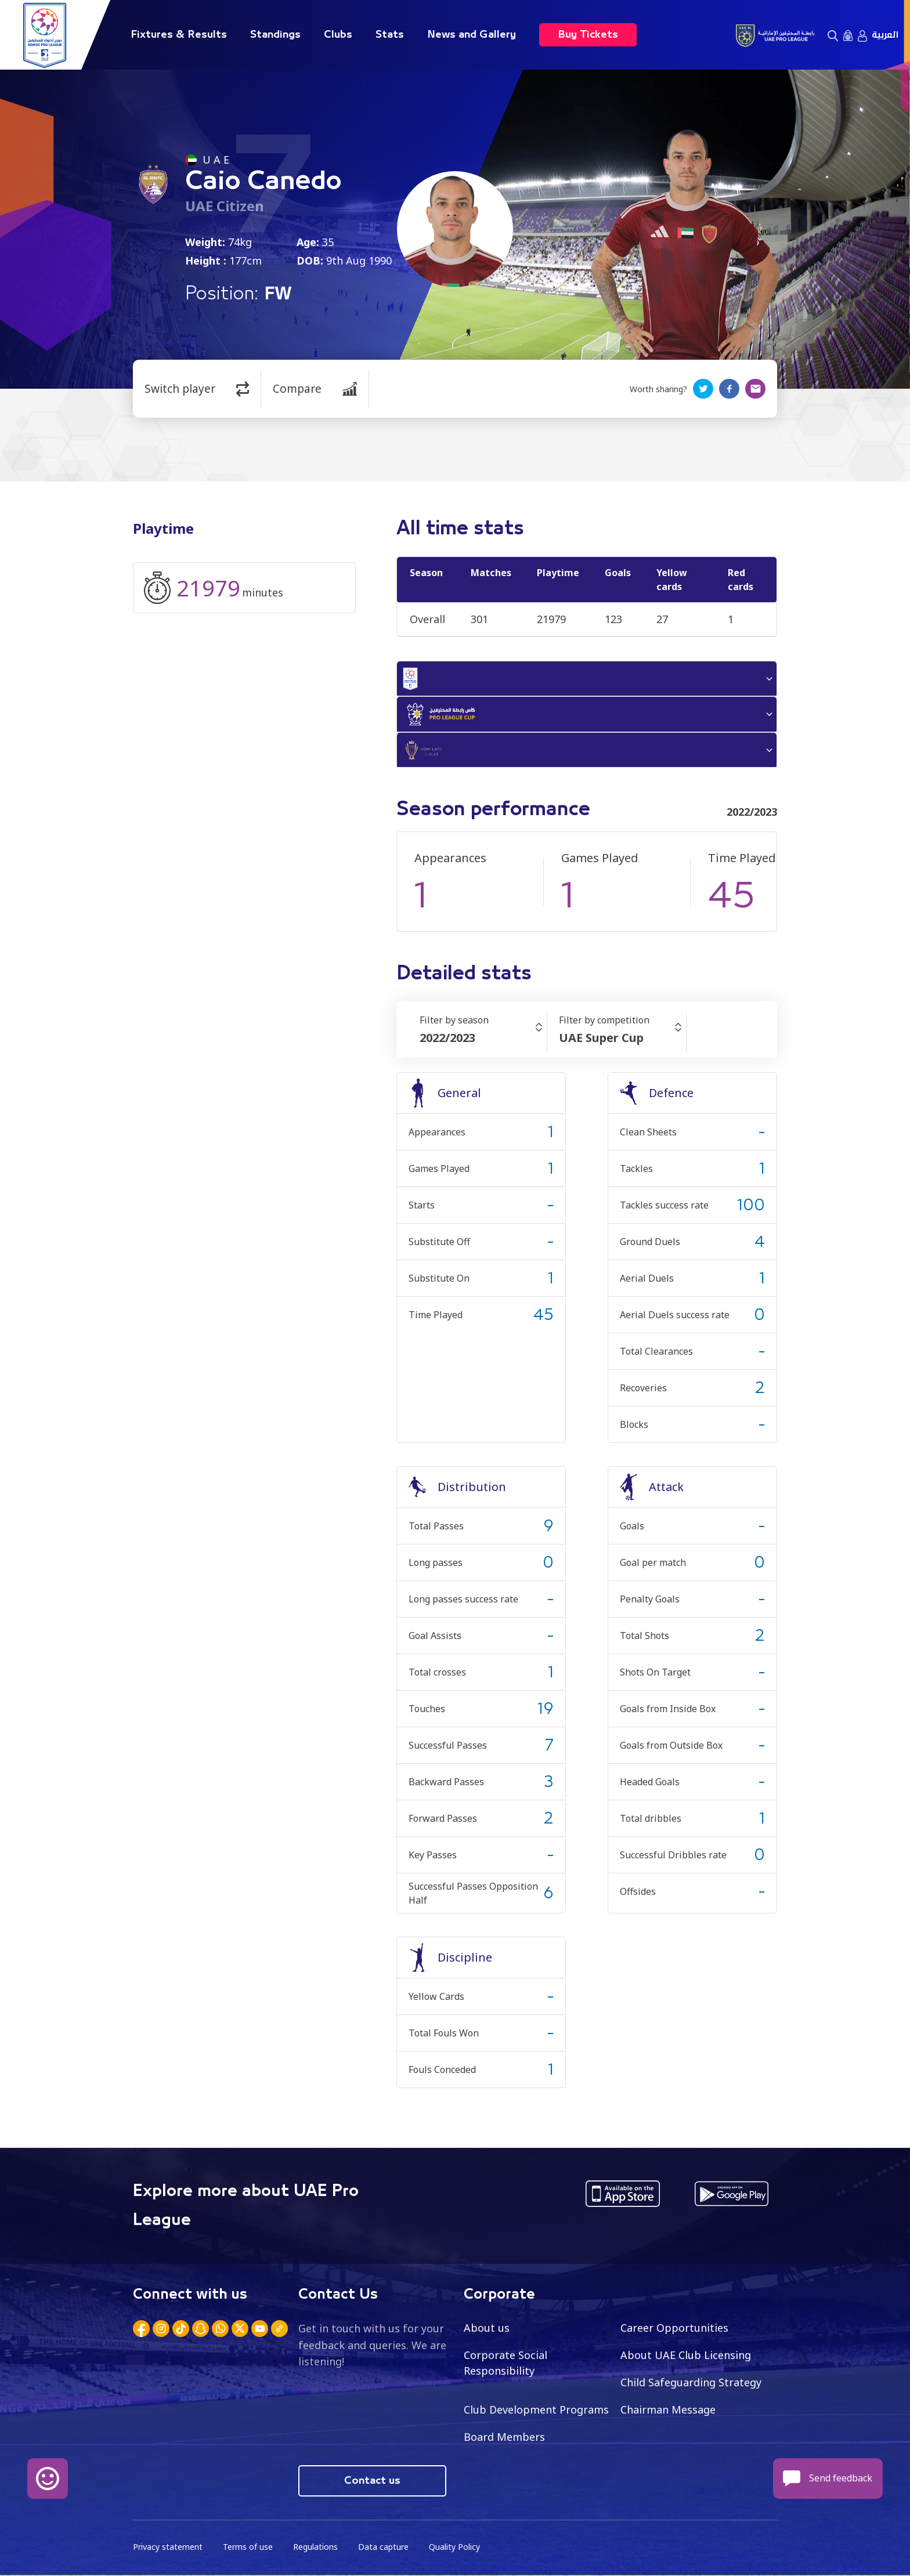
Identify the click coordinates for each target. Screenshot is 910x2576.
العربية (885, 35)
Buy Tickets (588, 34)
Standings (275, 34)
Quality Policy (454, 2547)
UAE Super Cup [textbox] (601, 1039)
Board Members (504, 2437)
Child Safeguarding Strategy (690, 2383)
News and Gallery (471, 34)
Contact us (372, 2481)
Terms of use (248, 2547)
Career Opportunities (674, 2328)
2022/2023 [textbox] (447, 1039)
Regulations (315, 2547)
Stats (389, 34)
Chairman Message (668, 2410)
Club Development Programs (536, 2410)
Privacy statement (168, 2547)
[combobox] (483, 1039)
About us (487, 2328)
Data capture (383, 2547)
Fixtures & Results (179, 34)
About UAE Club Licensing (685, 2355)
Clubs (338, 34)
